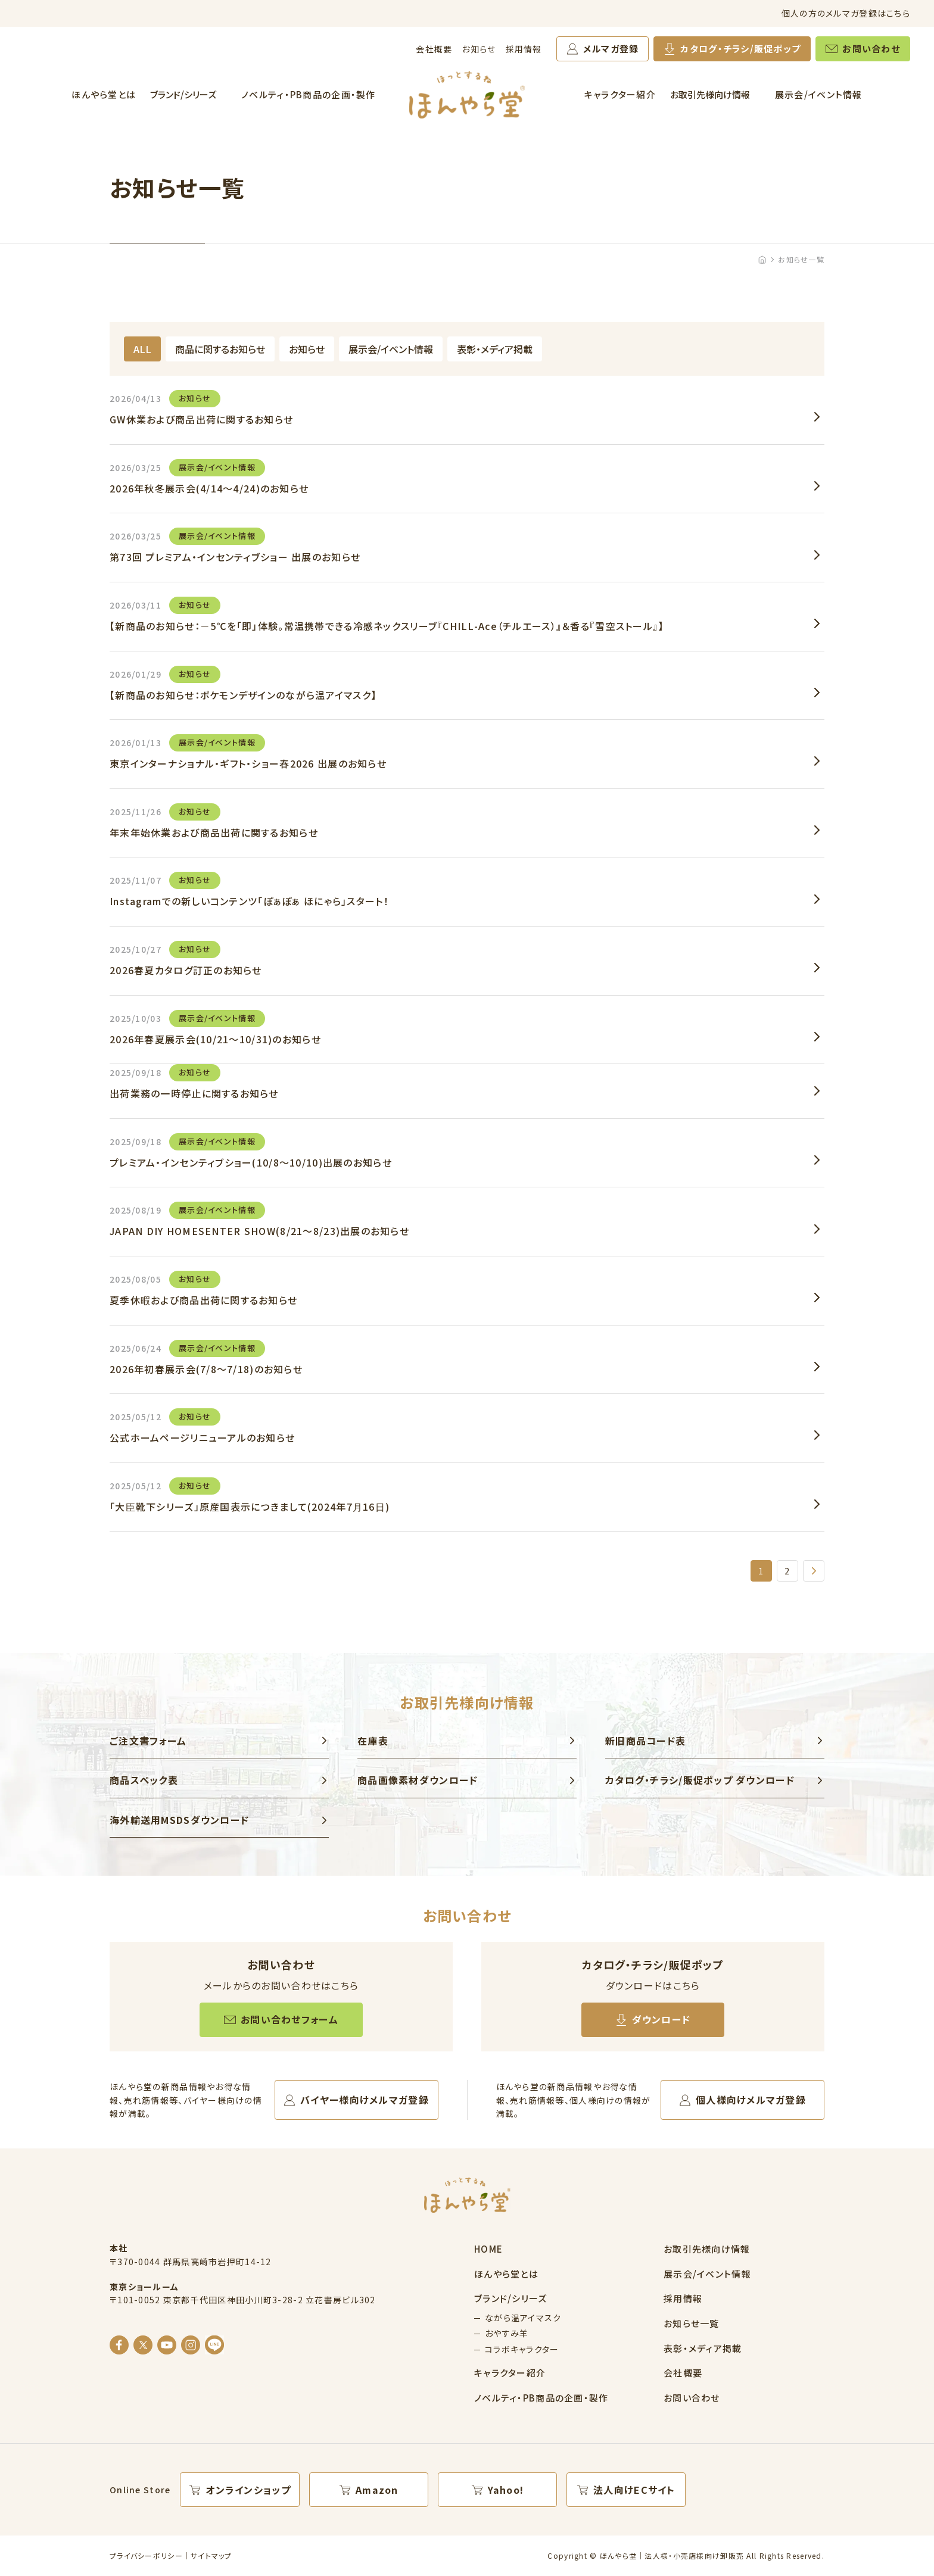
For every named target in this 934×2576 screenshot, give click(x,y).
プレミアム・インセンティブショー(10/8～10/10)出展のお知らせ (251, 1151)
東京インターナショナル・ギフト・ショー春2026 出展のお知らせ (248, 752)
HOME (488, 2249)
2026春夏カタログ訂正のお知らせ (186, 959)
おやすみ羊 (506, 2333)
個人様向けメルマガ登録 (751, 2099)
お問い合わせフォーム (289, 2019)
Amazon (377, 2490)
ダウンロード (661, 2019)
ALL (142, 349)
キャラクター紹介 (620, 94)
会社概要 (434, 49)
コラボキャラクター (522, 2349)
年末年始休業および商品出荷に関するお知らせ (214, 821)
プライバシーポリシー (146, 2555)
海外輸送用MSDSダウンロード (179, 1820)
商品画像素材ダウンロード (417, 1780)
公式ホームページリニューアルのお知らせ (202, 1426)
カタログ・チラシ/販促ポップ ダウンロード (700, 1780)
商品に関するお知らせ (220, 349)
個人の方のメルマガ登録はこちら (846, 13)
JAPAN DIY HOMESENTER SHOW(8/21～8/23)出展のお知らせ (259, 1220)
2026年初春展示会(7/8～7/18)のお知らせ (206, 1358)
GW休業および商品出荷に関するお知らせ (201, 408)
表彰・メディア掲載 (495, 349)
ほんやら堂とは (103, 94)
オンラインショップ (248, 2490)
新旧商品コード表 (645, 1740)
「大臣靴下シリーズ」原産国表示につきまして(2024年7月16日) (250, 1495)
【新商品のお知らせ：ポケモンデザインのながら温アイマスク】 (243, 684)
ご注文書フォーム (148, 1740)
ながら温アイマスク (523, 2318)
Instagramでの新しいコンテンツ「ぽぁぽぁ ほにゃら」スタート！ (249, 890)
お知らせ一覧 (692, 2323)
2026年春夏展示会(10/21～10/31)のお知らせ (215, 1028)
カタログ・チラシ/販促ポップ (740, 48)
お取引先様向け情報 (710, 94)
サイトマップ (211, 2555)
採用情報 (524, 49)
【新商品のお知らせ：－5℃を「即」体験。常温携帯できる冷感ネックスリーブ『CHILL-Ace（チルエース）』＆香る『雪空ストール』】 (387, 615)
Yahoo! (506, 2490)
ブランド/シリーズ (183, 94)
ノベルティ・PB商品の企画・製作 (308, 94)
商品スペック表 (144, 1780)
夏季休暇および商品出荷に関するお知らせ (203, 1289)
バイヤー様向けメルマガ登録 (364, 2099)
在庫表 (372, 1740)
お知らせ (479, 49)
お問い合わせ (871, 48)
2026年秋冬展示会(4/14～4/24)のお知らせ (209, 477)
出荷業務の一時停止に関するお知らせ (194, 1082)
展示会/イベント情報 (819, 94)
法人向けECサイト (634, 2490)
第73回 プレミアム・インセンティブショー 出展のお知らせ (235, 546)
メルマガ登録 (611, 48)
